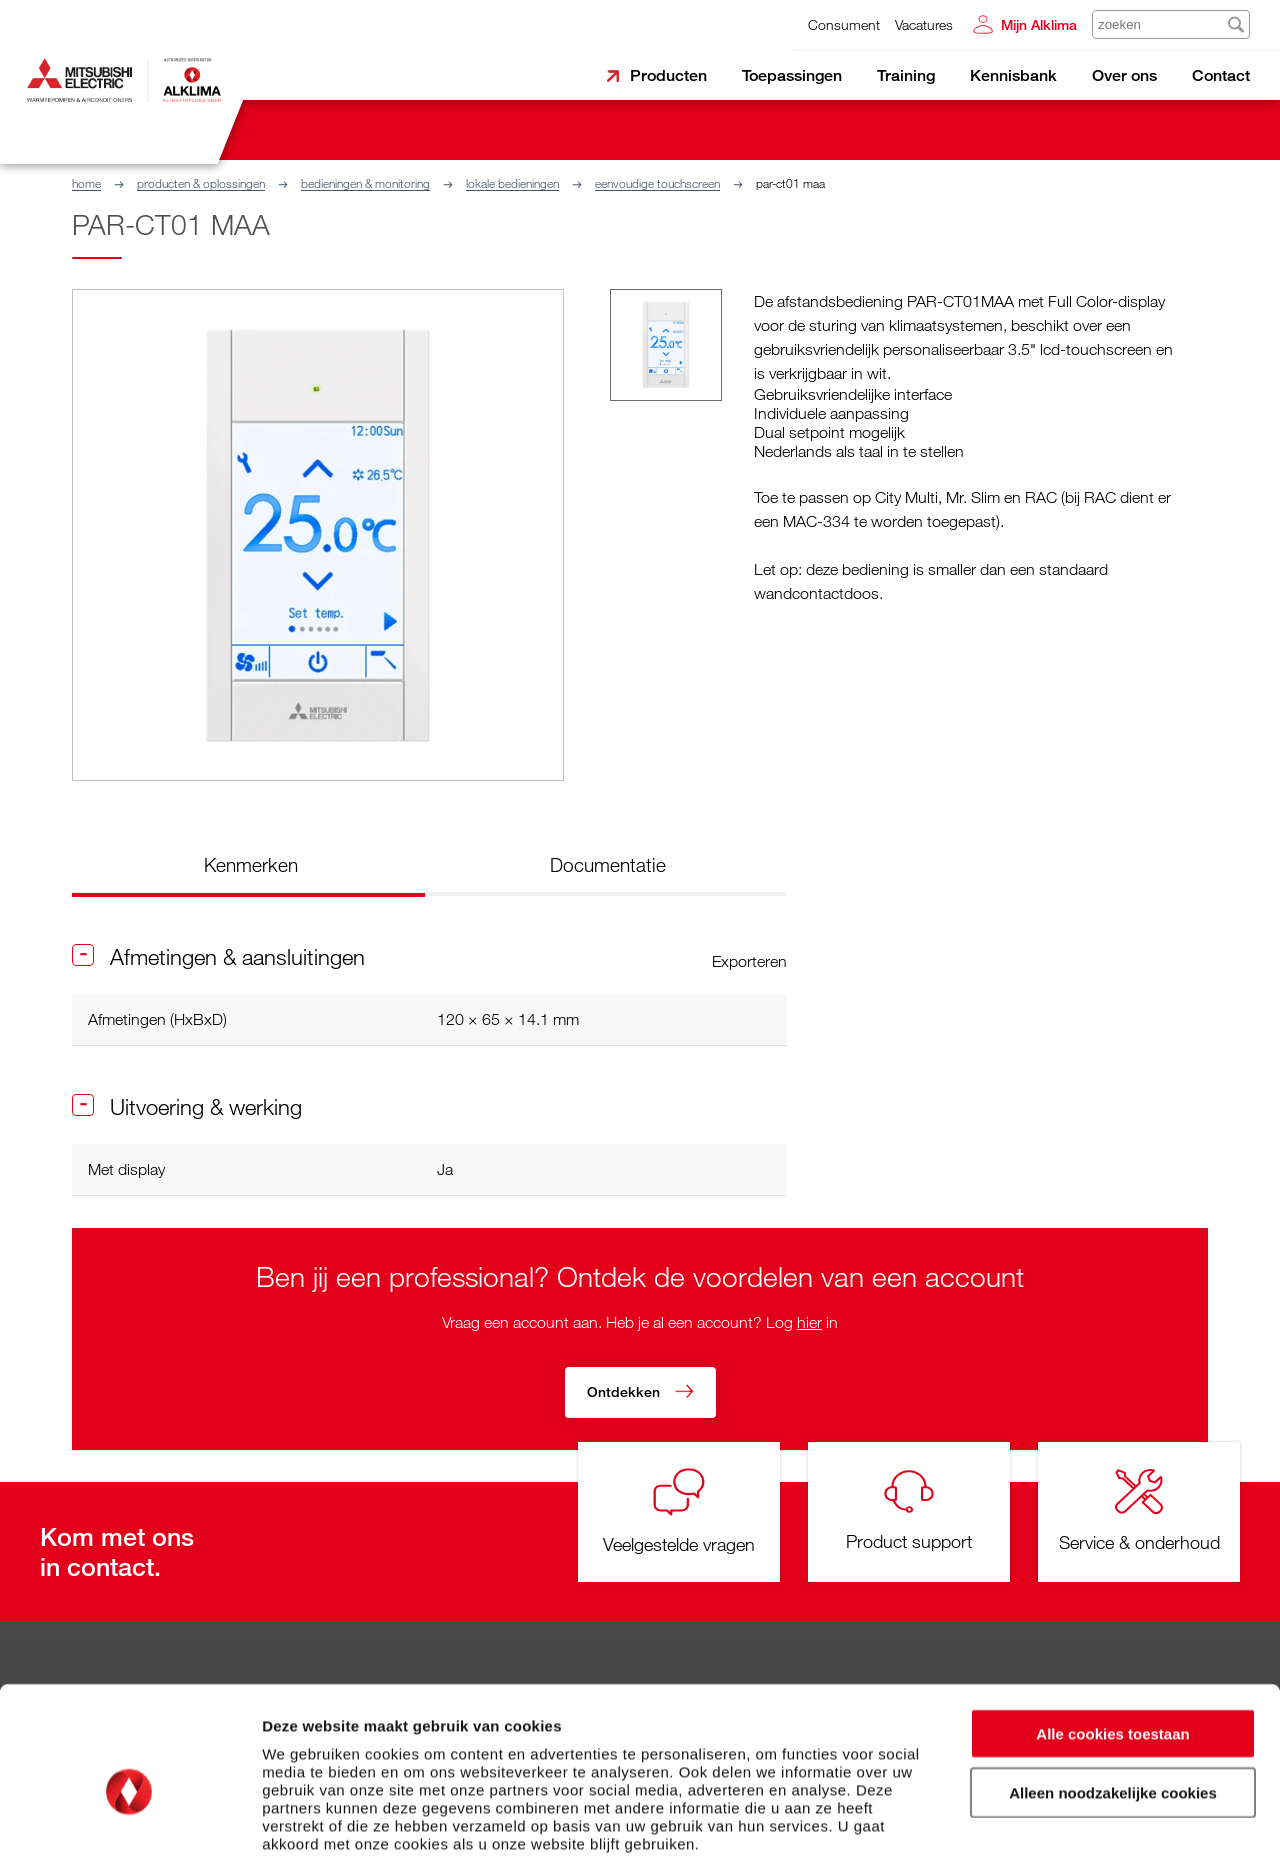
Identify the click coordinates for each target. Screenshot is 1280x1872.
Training (906, 75)
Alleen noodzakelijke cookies (1113, 1703)
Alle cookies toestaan (1112, 1644)
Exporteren (749, 961)
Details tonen (1080, 1832)
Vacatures (924, 24)
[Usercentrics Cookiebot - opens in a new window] (129, 1833)
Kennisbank (1013, 75)
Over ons (1124, 75)
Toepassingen (792, 75)
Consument (844, 24)
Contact (1221, 75)
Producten (668, 75)
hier (809, 1322)
